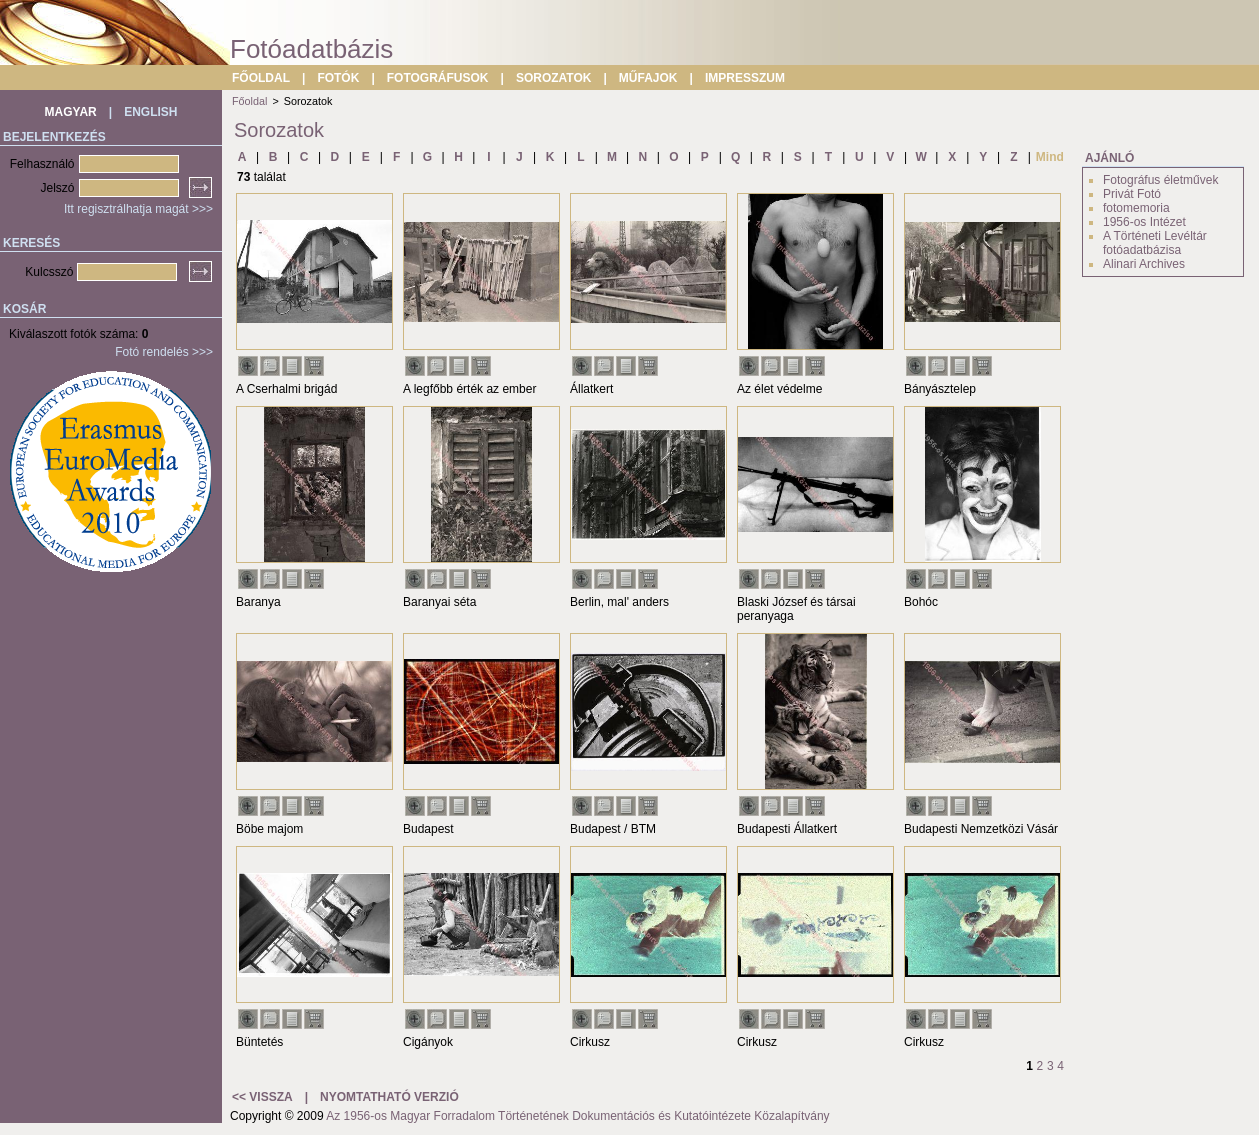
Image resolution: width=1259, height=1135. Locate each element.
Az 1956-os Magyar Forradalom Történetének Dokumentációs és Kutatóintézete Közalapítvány (577, 1116)
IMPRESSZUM (745, 78)
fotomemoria (1136, 208)
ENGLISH (150, 112)
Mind (1050, 157)
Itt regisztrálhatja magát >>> (138, 209)
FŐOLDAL (261, 78)
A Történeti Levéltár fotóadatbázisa (1155, 243)
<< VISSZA (262, 1097)
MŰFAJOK (648, 78)
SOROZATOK (554, 78)
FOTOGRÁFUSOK (438, 78)
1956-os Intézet (1144, 222)
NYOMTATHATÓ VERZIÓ (389, 1097)
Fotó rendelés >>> (164, 352)
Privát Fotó (1132, 194)
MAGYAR (71, 112)
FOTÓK (338, 78)
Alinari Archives (1144, 264)
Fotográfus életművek (1160, 180)
